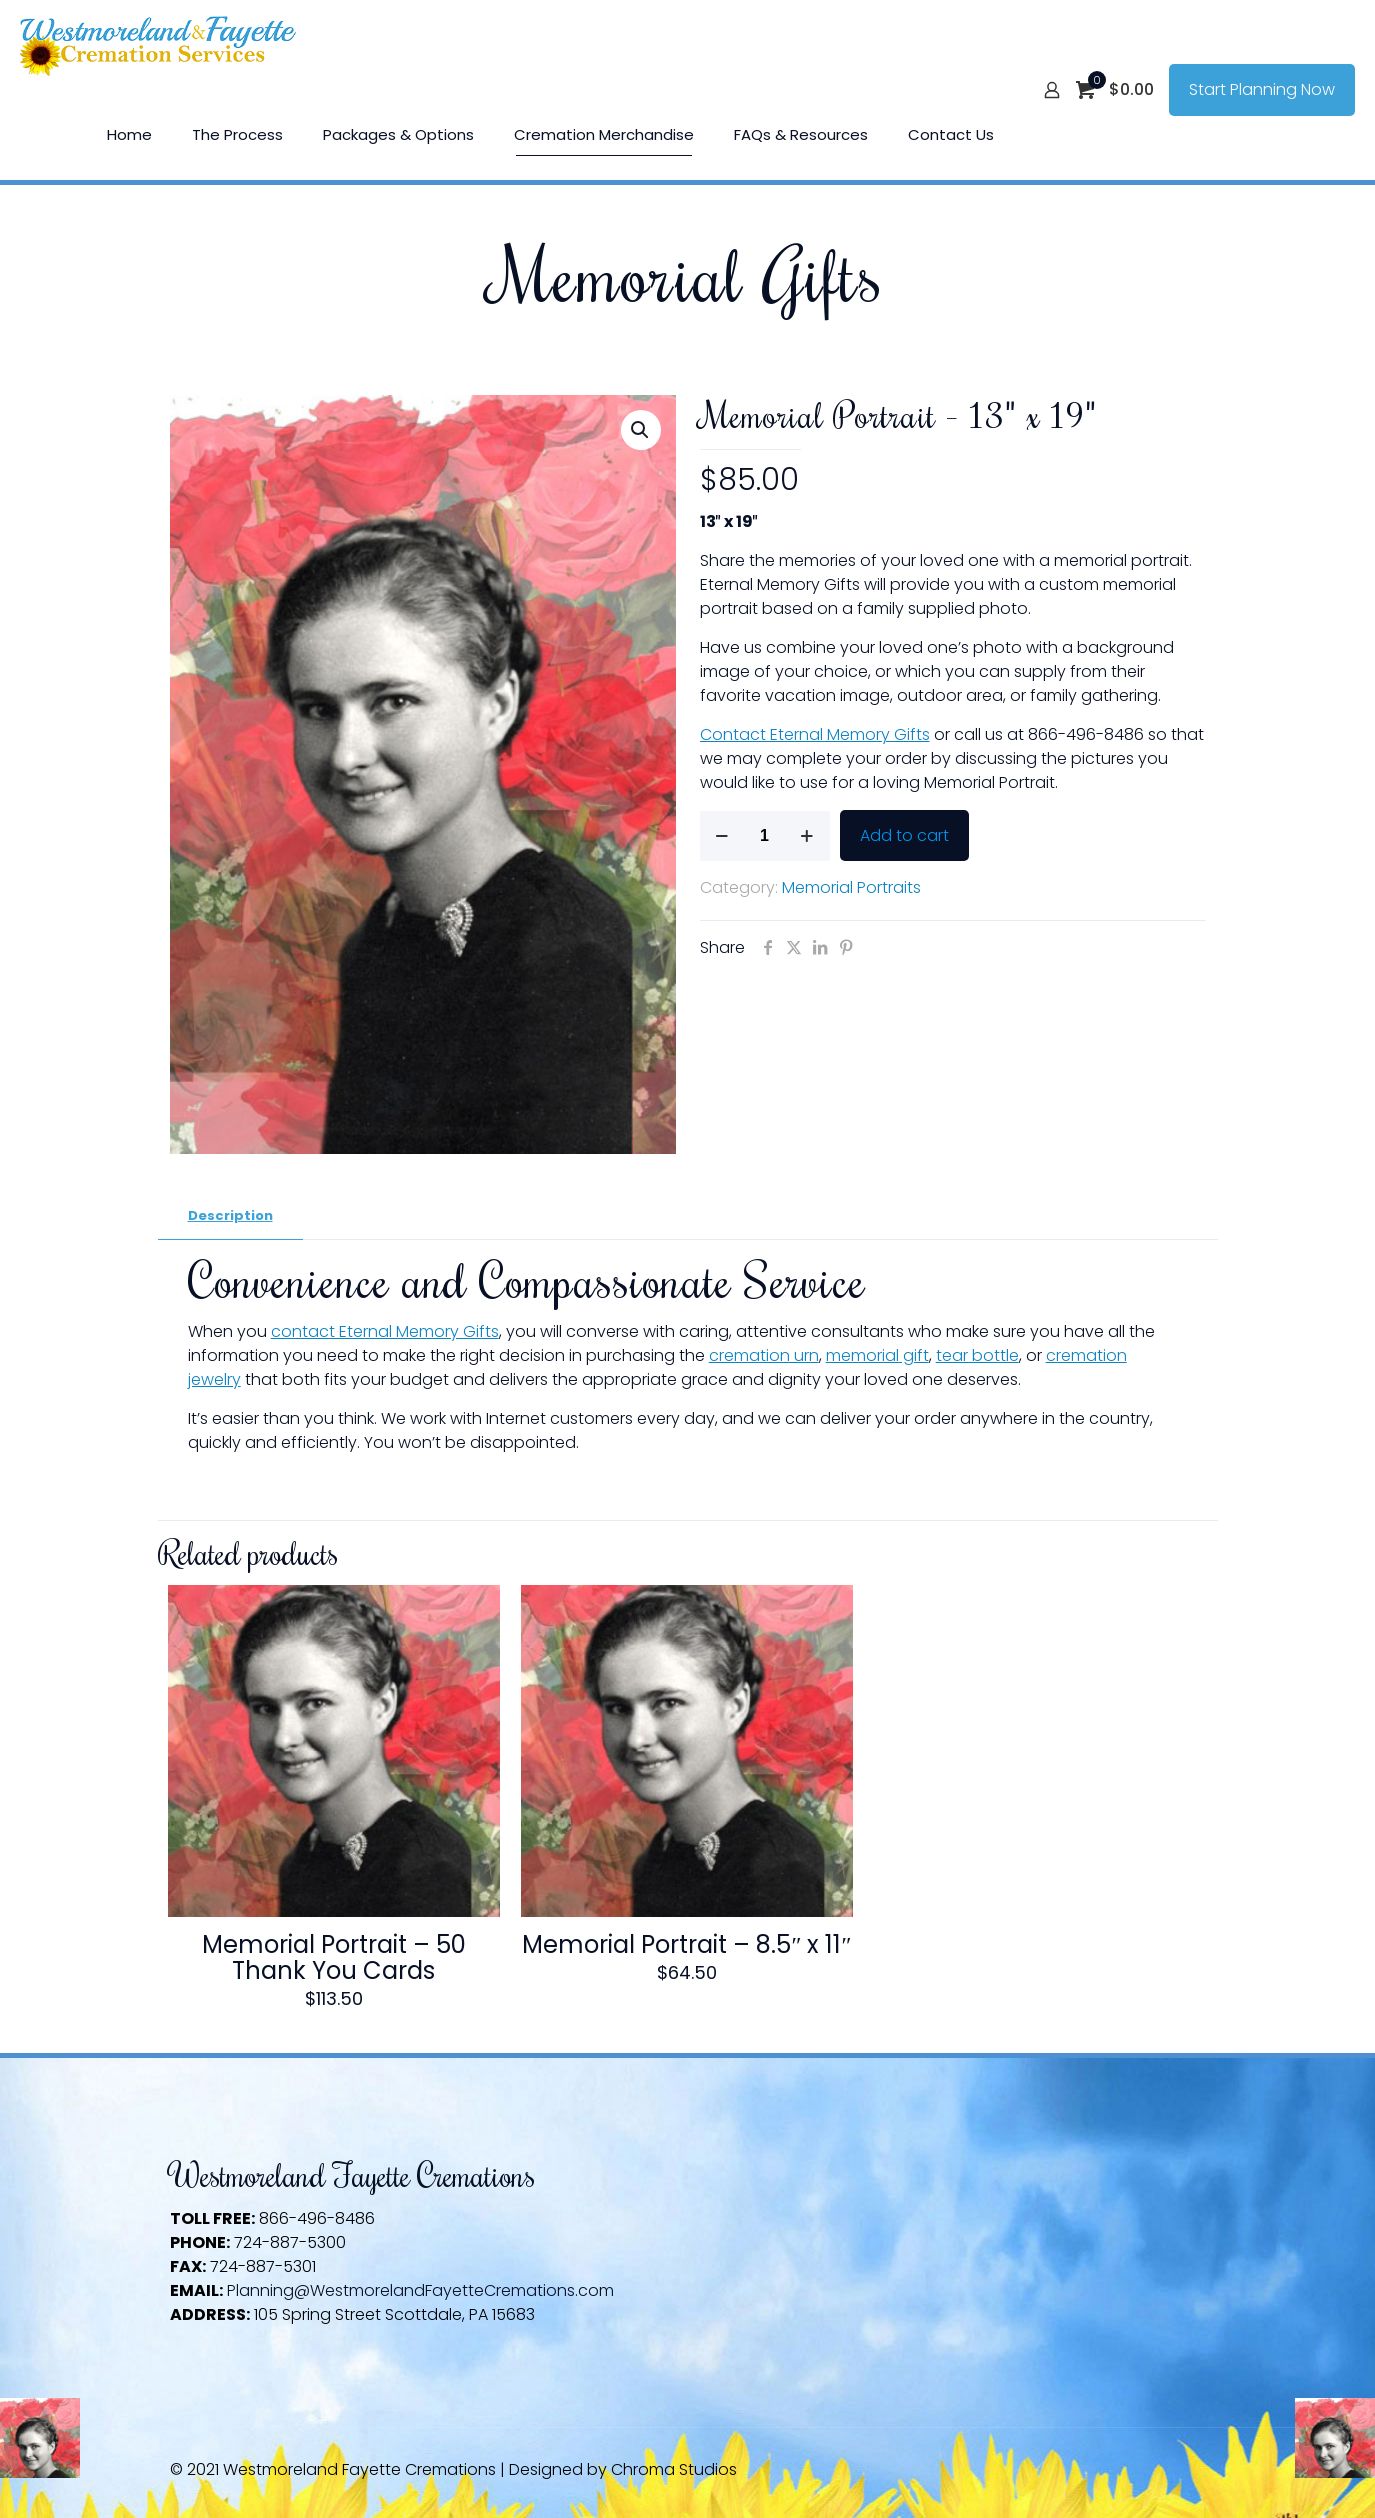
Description (230, 1215)
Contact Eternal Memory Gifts (815, 734)
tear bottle (977, 1355)
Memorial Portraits (851, 887)
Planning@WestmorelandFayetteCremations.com (420, 2290)
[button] (641, 430)
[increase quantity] (807, 836)
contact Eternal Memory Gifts (385, 1331)
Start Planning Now (1262, 89)
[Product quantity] (765, 836)
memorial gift (877, 1355)
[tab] (230, 1216)
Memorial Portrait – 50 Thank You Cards (334, 1957)
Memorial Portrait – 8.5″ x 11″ (686, 1944)
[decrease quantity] (722, 836)
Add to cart (904, 835)
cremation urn (764, 1355)
